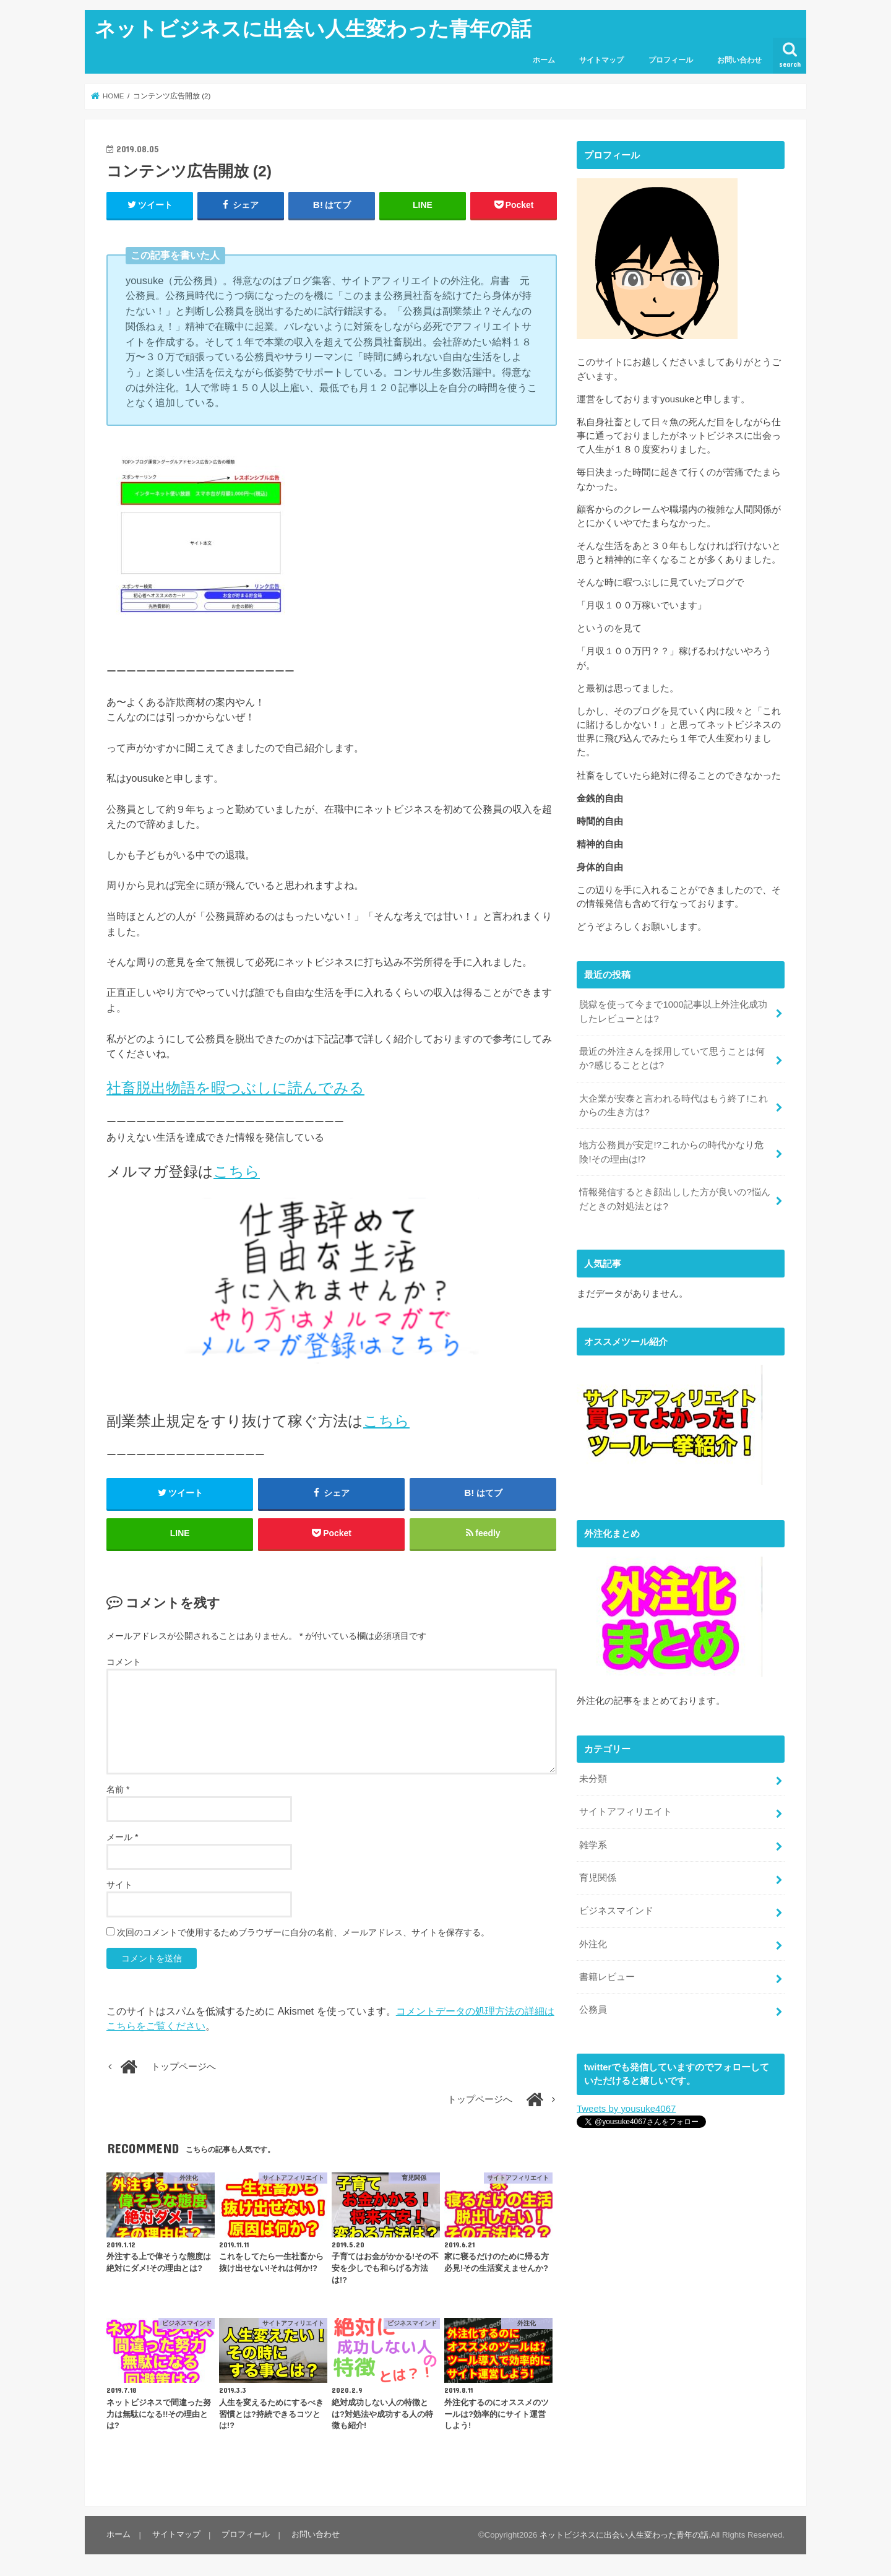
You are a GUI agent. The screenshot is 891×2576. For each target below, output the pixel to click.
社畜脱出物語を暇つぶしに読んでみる (235, 1087)
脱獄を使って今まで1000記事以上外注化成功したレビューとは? (673, 1011)
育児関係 (597, 1874)
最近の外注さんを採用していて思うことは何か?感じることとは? (672, 1058)
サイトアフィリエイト (625, 1808)
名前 (117, 1791)
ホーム (544, 60)
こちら (236, 1171)
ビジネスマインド (616, 1907)
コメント (123, 1662)
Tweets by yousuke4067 (626, 2104)
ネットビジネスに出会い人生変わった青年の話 (313, 28)
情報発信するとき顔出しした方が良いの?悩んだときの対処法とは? (674, 1197)
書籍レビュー (607, 1972)
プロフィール (670, 60)
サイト (119, 1886)
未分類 (593, 1776)
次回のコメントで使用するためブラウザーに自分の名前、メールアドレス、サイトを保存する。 (303, 1933)
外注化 (593, 1939)
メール (122, 1838)
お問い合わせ (739, 60)
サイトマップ (601, 60)
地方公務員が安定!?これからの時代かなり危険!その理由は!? (671, 1151)
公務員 (593, 2005)
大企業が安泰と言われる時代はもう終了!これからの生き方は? (673, 1104)
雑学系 (593, 1841)
